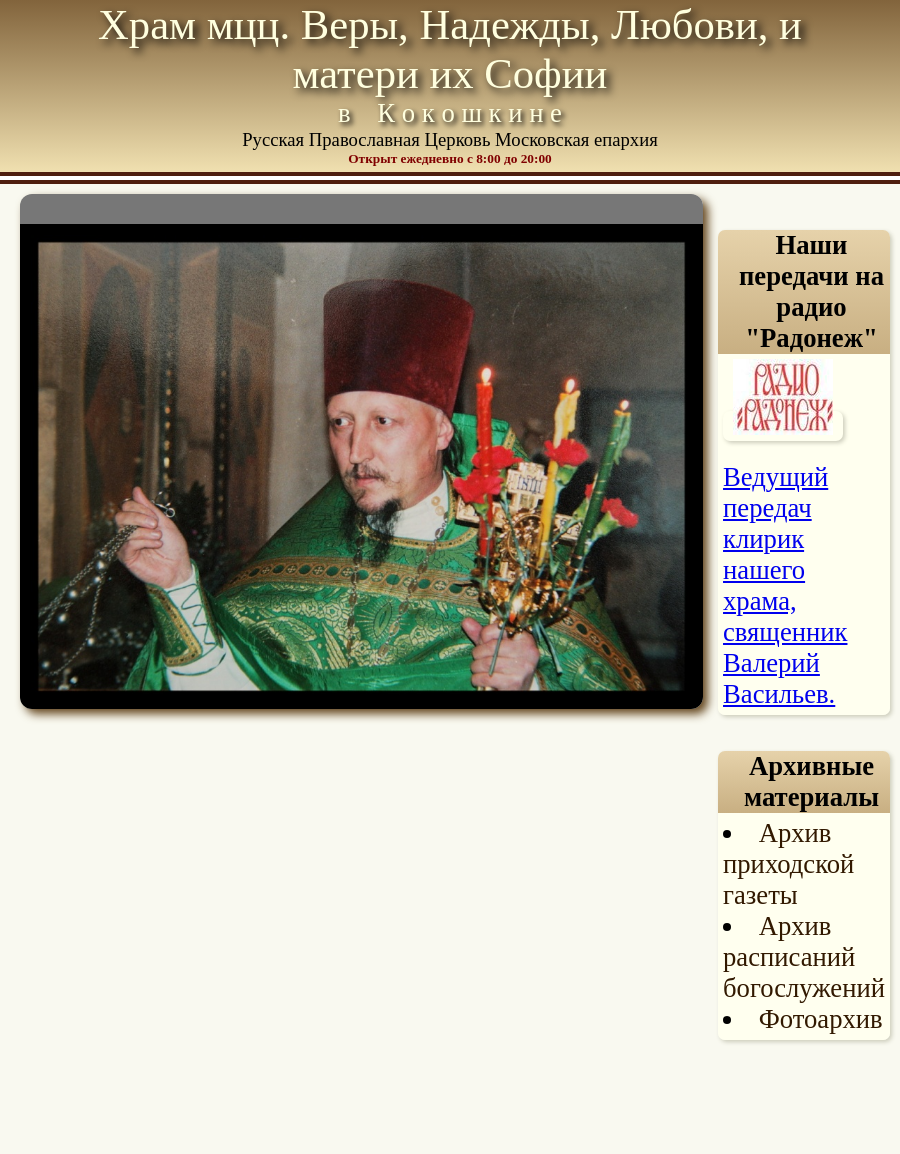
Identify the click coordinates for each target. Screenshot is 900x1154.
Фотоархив (821, 1019)
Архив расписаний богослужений (804, 957)
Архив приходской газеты (788, 864)
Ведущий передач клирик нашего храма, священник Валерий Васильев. (785, 585)
